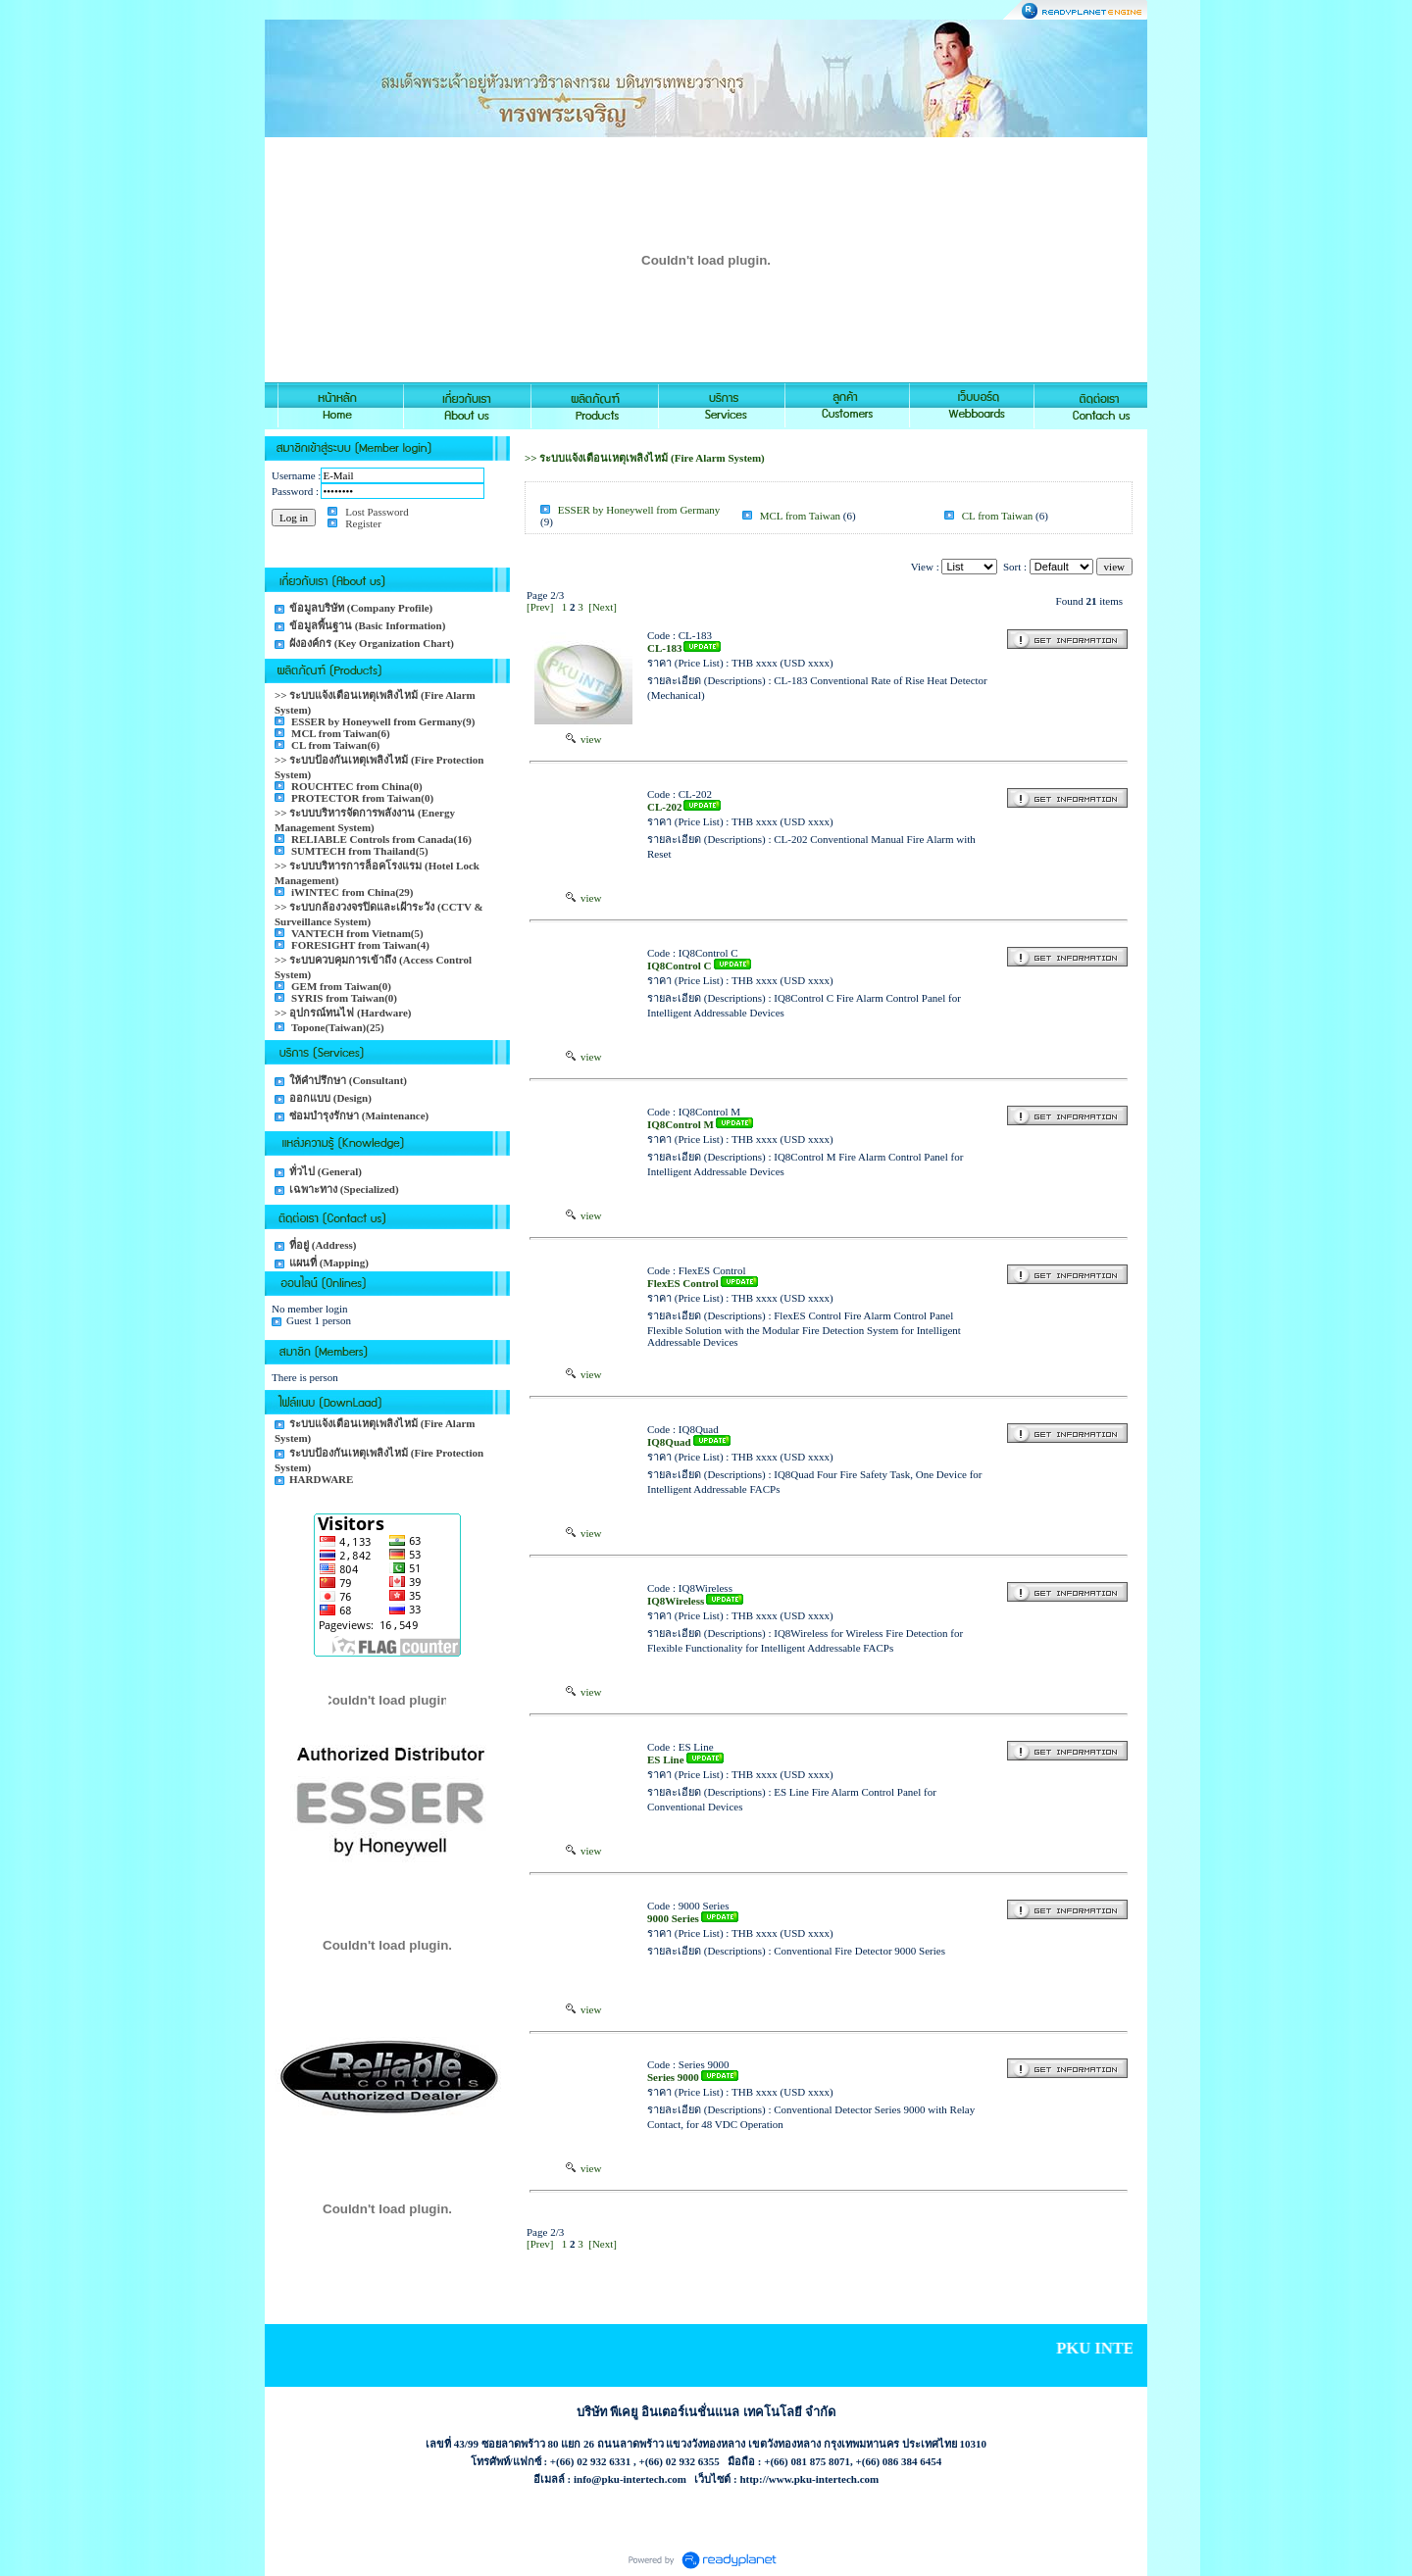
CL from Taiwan (998, 515)
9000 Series (673, 1918)
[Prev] (540, 607)
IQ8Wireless (675, 1601)
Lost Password (376, 512)
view (584, 739)
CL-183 (664, 648)
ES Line (665, 1759)
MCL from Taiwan (800, 515)
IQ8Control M (680, 1124)
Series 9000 (673, 2077)
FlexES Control (683, 1283)
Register (363, 523)
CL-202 (664, 807)
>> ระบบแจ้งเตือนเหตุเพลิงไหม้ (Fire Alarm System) (645, 458)
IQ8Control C (679, 965)
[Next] (602, 607)
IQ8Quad (669, 1442)
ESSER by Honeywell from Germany (639, 510)
